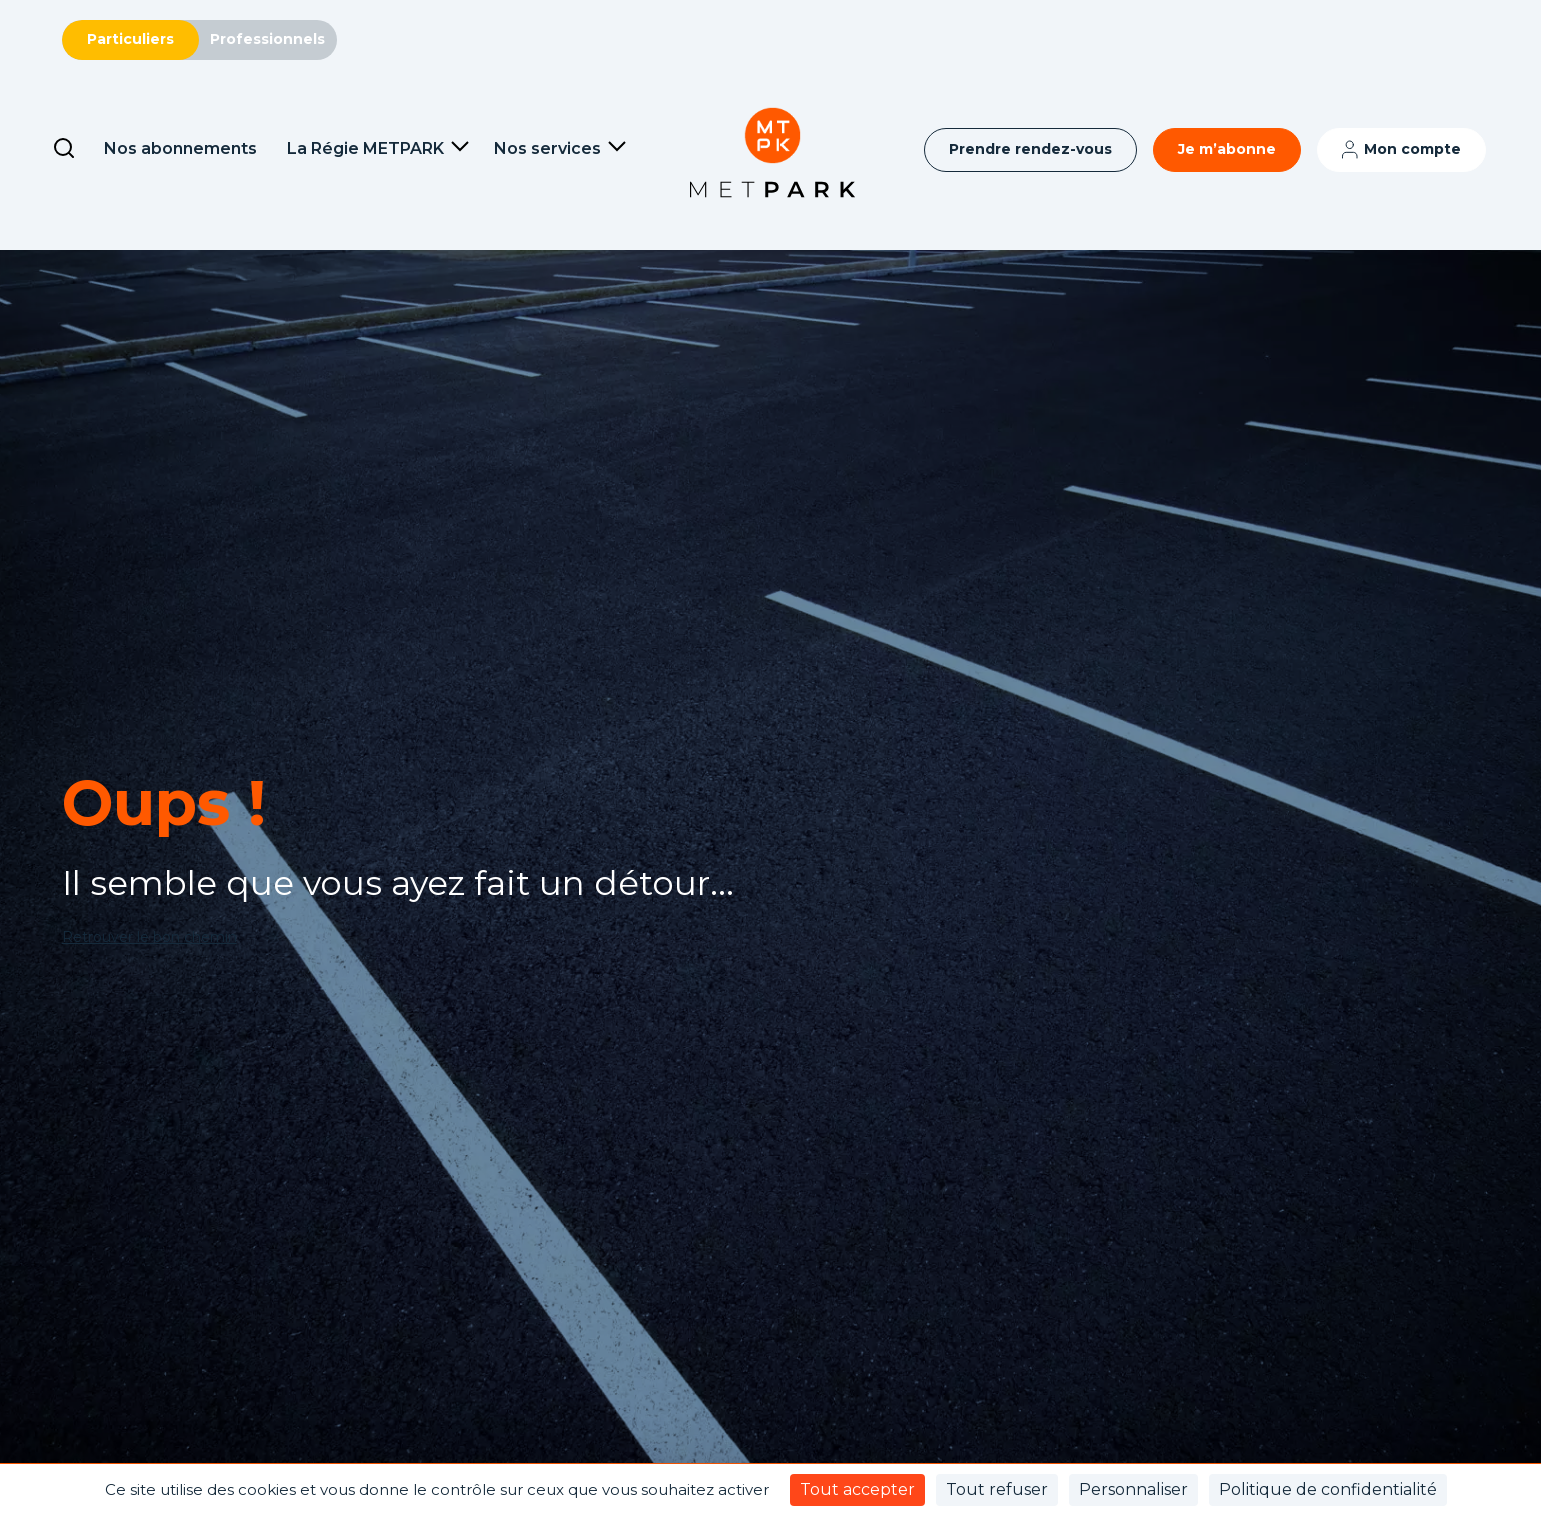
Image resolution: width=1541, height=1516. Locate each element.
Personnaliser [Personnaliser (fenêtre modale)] (1133, 1489)
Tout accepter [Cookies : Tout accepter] (857, 1489)
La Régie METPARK (365, 148)
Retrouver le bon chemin (149, 937)
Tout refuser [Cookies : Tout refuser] (997, 1489)
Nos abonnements (180, 148)
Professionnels (267, 39)
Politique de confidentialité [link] (1328, 1489)
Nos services (547, 148)
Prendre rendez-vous (1030, 149)
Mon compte (1412, 149)
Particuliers (130, 39)
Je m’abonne (1227, 149)
